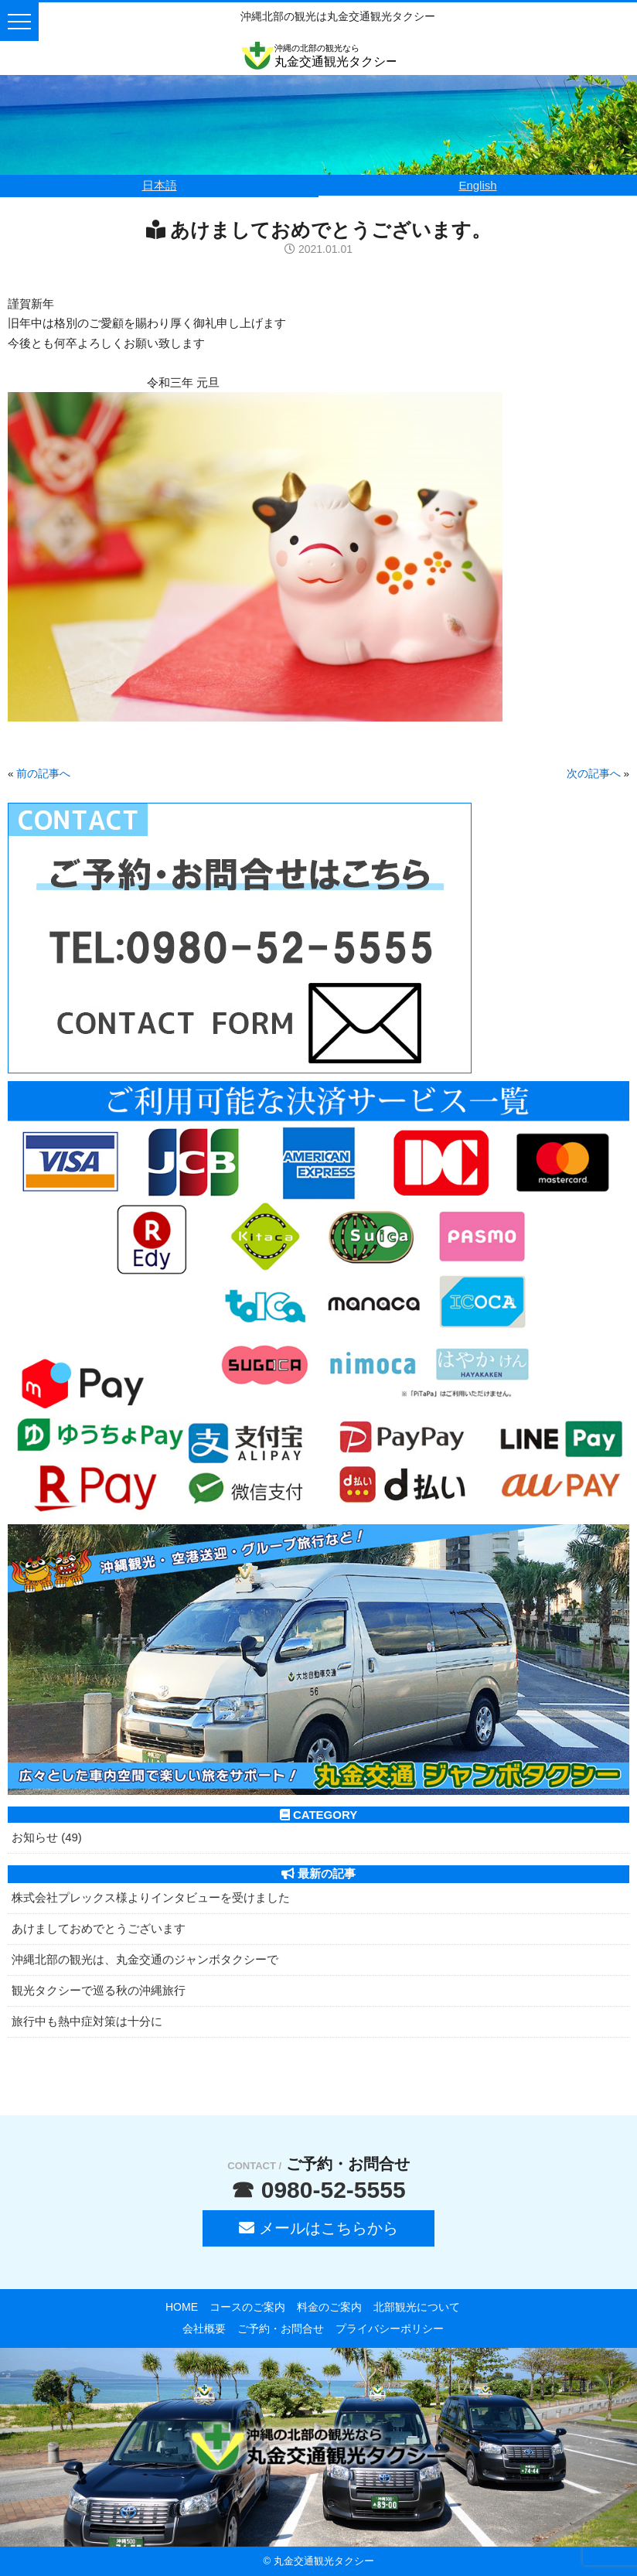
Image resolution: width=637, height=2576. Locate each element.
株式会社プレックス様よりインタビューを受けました (151, 1897)
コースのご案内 (247, 2307)
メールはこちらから (318, 2228)
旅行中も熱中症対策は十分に (87, 2021)
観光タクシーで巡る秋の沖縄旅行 (99, 1990)
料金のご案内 (329, 2307)
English (477, 185)
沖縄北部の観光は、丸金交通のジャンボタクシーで (145, 1959)
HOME (181, 2307)
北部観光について (416, 2307)
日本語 (159, 185)
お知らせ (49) (47, 1837)
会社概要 (204, 2328)
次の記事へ (594, 774)
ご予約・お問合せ (280, 2328)
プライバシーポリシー (390, 2328)
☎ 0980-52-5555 (318, 2189)
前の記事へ (43, 774)
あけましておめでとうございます (99, 1928)
